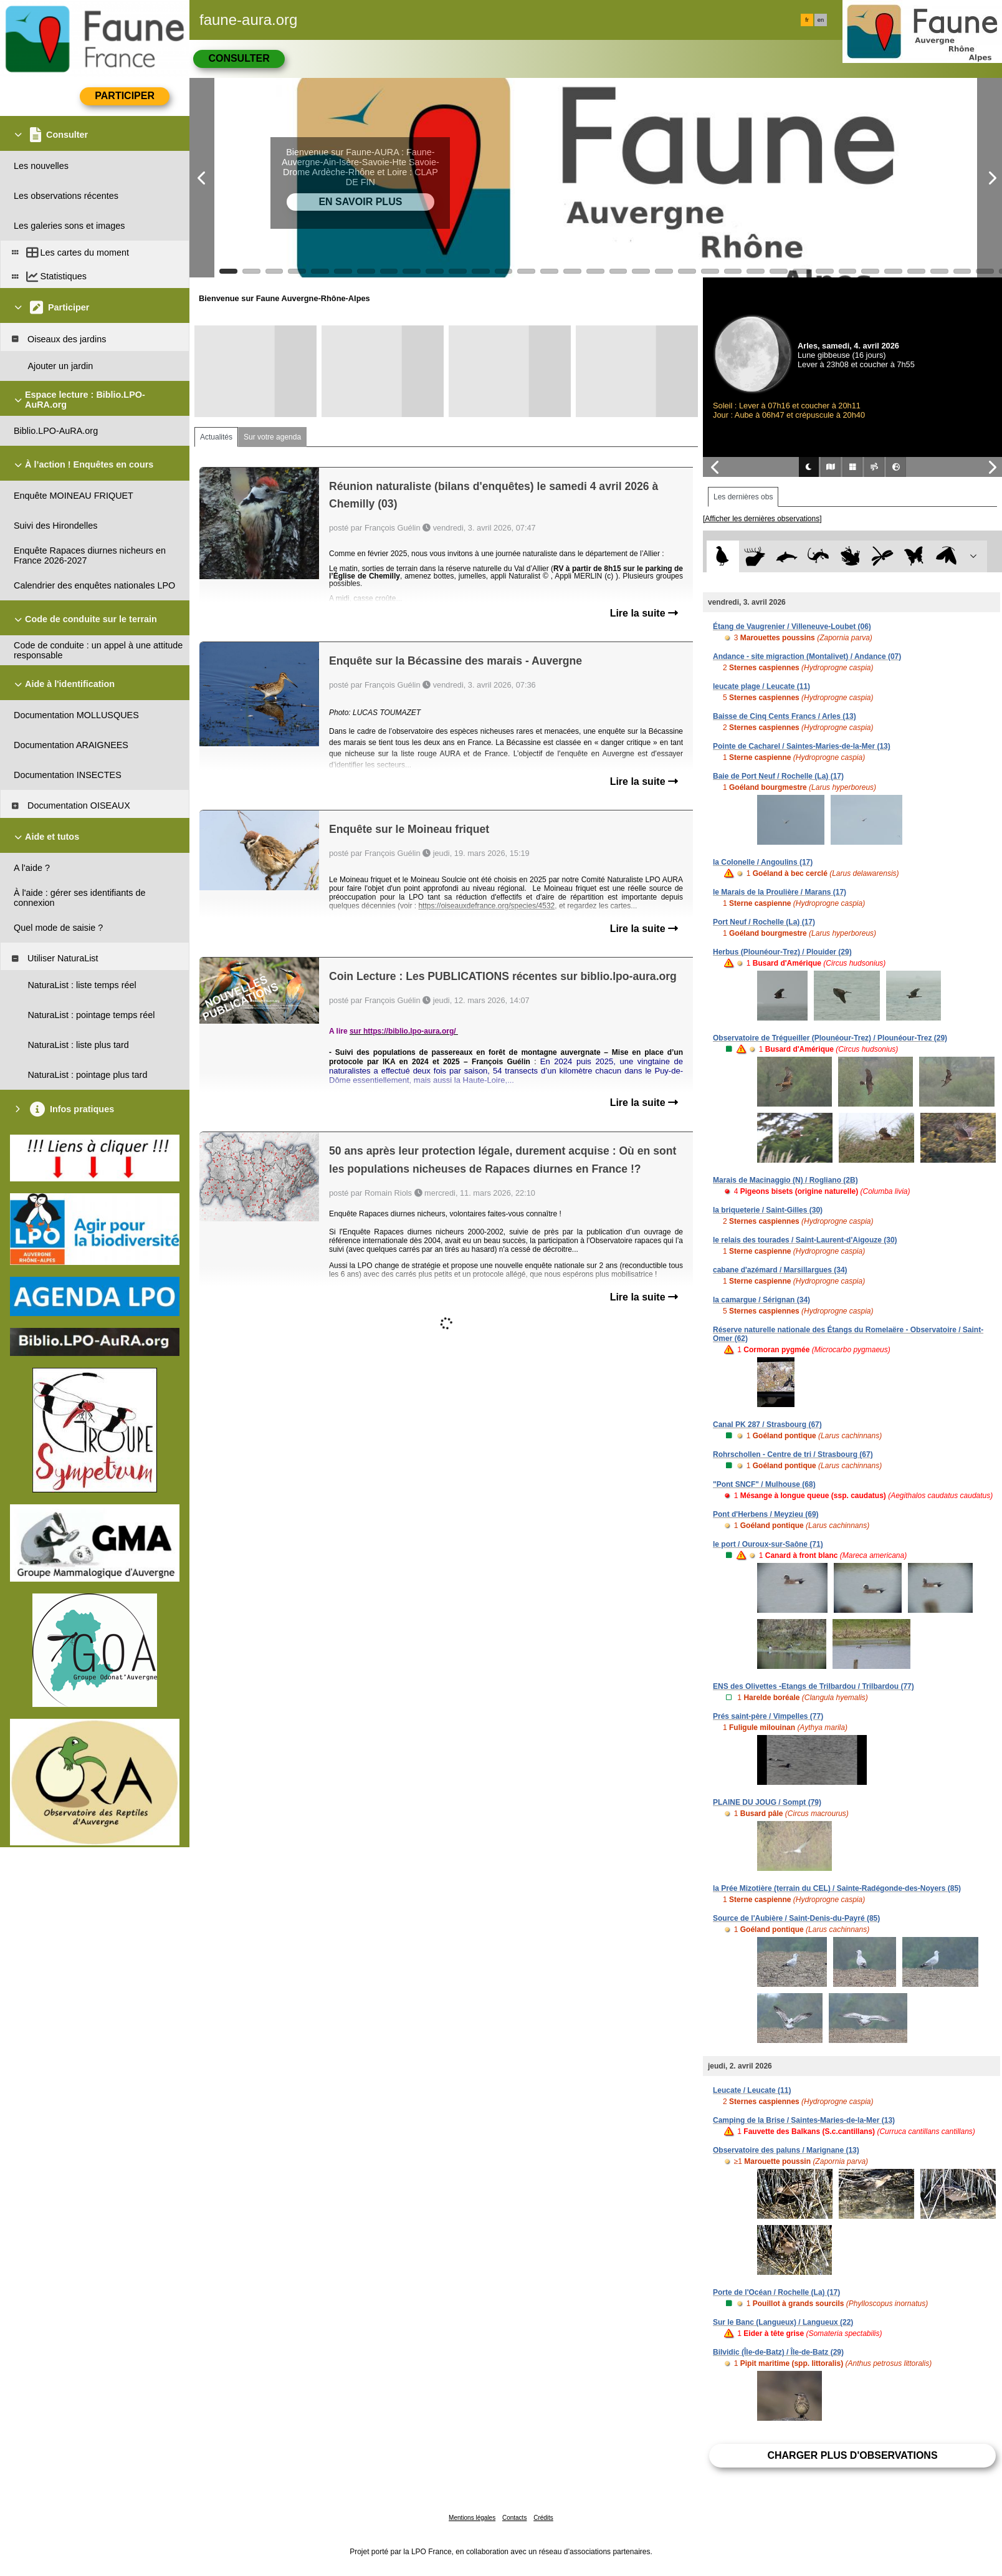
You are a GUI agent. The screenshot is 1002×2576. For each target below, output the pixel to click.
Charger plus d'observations (852, 2455)
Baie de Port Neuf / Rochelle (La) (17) (778, 776)
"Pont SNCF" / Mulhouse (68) (764, 1484)
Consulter (238, 58)
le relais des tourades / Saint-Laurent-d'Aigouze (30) (805, 1240)
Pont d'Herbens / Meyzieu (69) (766, 1514)
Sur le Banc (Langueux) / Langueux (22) (783, 2322)
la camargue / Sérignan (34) (761, 1299)
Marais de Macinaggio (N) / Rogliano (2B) (785, 1180)
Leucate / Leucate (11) (752, 2090)
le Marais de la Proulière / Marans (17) (779, 892)
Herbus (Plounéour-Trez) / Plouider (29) (782, 952)
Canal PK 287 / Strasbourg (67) (767, 1424)
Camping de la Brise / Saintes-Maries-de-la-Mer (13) (804, 2120)
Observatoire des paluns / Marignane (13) (786, 2150)
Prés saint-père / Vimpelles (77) (768, 1716)
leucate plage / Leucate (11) (761, 686)
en (821, 20)
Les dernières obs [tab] (743, 497)
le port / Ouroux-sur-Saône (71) (768, 1544)
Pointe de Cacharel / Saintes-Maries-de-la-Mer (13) (801, 746)
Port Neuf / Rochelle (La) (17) (764, 922)
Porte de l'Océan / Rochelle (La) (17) (776, 2292)
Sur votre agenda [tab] (272, 437)
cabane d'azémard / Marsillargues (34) (780, 1270)
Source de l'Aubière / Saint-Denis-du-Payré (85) (796, 1918)
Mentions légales (472, 2517)
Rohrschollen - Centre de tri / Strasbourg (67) (793, 1454)
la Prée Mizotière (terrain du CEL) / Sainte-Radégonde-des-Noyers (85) (837, 1888)
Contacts (514, 2517)
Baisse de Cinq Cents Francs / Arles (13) (784, 716)
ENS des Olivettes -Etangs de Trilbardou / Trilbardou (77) (813, 1686)
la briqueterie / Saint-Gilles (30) (768, 1210)
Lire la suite (644, 613)
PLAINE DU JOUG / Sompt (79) (767, 1802)
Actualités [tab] (216, 437)
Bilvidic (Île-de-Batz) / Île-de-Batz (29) (778, 2352)
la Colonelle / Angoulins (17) (763, 862)
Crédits (543, 2517)
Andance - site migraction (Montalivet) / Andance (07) (807, 656)
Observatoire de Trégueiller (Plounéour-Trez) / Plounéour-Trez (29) (830, 1038)
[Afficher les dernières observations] (762, 518)
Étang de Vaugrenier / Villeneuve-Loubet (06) (792, 626)
